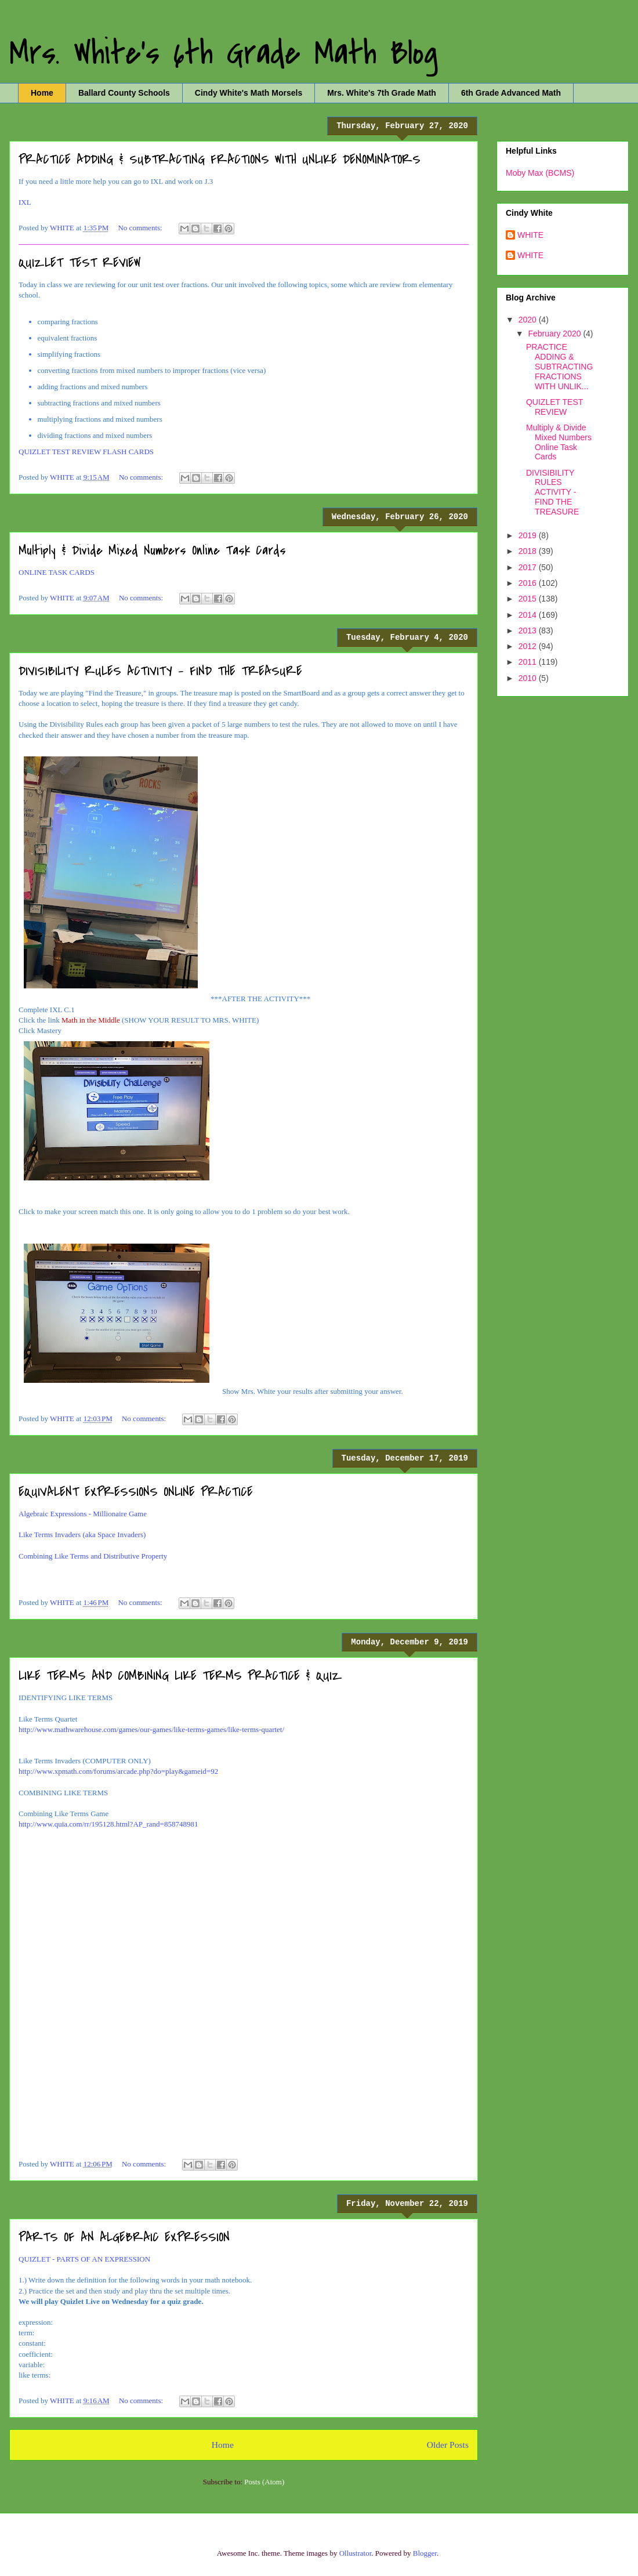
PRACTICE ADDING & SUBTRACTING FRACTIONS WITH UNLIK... (559, 366)
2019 (529, 535)
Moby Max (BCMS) (540, 172)
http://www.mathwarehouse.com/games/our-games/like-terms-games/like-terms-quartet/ (151, 1729)
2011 (529, 661)
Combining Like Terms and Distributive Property (93, 1556)
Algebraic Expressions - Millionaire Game (83, 1513)
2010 (529, 678)
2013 (529, 630)
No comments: (141, 227)
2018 (529, 551)
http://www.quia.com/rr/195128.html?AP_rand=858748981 (108, 1824)
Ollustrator (355, 2553)
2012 (529, 646)
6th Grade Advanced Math (511, 92)
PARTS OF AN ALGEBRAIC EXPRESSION (124, 2237)
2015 (529, 598)
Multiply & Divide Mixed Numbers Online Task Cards (152, 550)
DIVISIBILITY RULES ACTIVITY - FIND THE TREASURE (160, 671)
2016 (529, 583)
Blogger (425, 2553)
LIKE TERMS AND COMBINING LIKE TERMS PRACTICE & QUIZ (180, 1675)
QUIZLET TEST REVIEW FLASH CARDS (86, 451)
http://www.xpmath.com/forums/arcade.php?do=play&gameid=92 (118, 1771)
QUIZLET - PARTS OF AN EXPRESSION (84, 2259)
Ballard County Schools (124, 92)
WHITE (530, 235)
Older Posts (448, 2445)
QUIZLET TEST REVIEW (80, 262)
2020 (529, 319)
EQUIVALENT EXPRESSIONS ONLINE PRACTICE (136, 1492)
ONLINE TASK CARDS (57, 572)
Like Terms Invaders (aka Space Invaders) (82, 1534)
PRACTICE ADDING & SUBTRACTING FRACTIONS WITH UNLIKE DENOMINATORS (219, 159)
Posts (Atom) (264, 2481)
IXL (25, 202)
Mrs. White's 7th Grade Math (381, 92)
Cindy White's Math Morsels (248, 92)
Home (42, 92)
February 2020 (555, 333)
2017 (529, 567)
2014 (529, 614)
